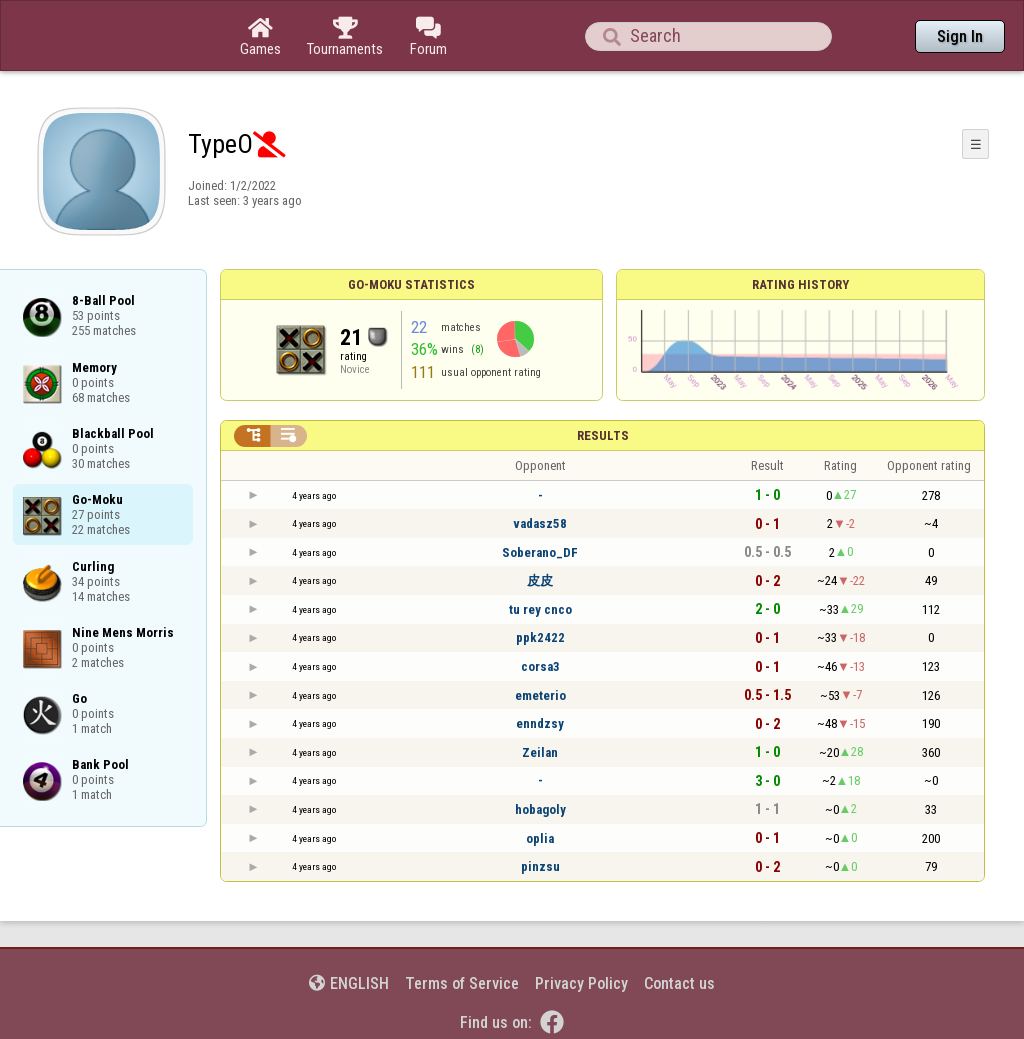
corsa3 (540, 666)
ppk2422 (540, 637)
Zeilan (540, 752)
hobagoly (540, 809)
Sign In (960, 36)
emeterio (540, 695)
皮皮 (540, 580)
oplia (540, 838)
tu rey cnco (540, 609)
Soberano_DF (540, 552)
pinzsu (540, 866)
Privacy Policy (581, 983)
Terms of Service (462, 983)
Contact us (679, 983)
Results (603, 435)
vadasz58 (540, 523)
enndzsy (540, 723)
